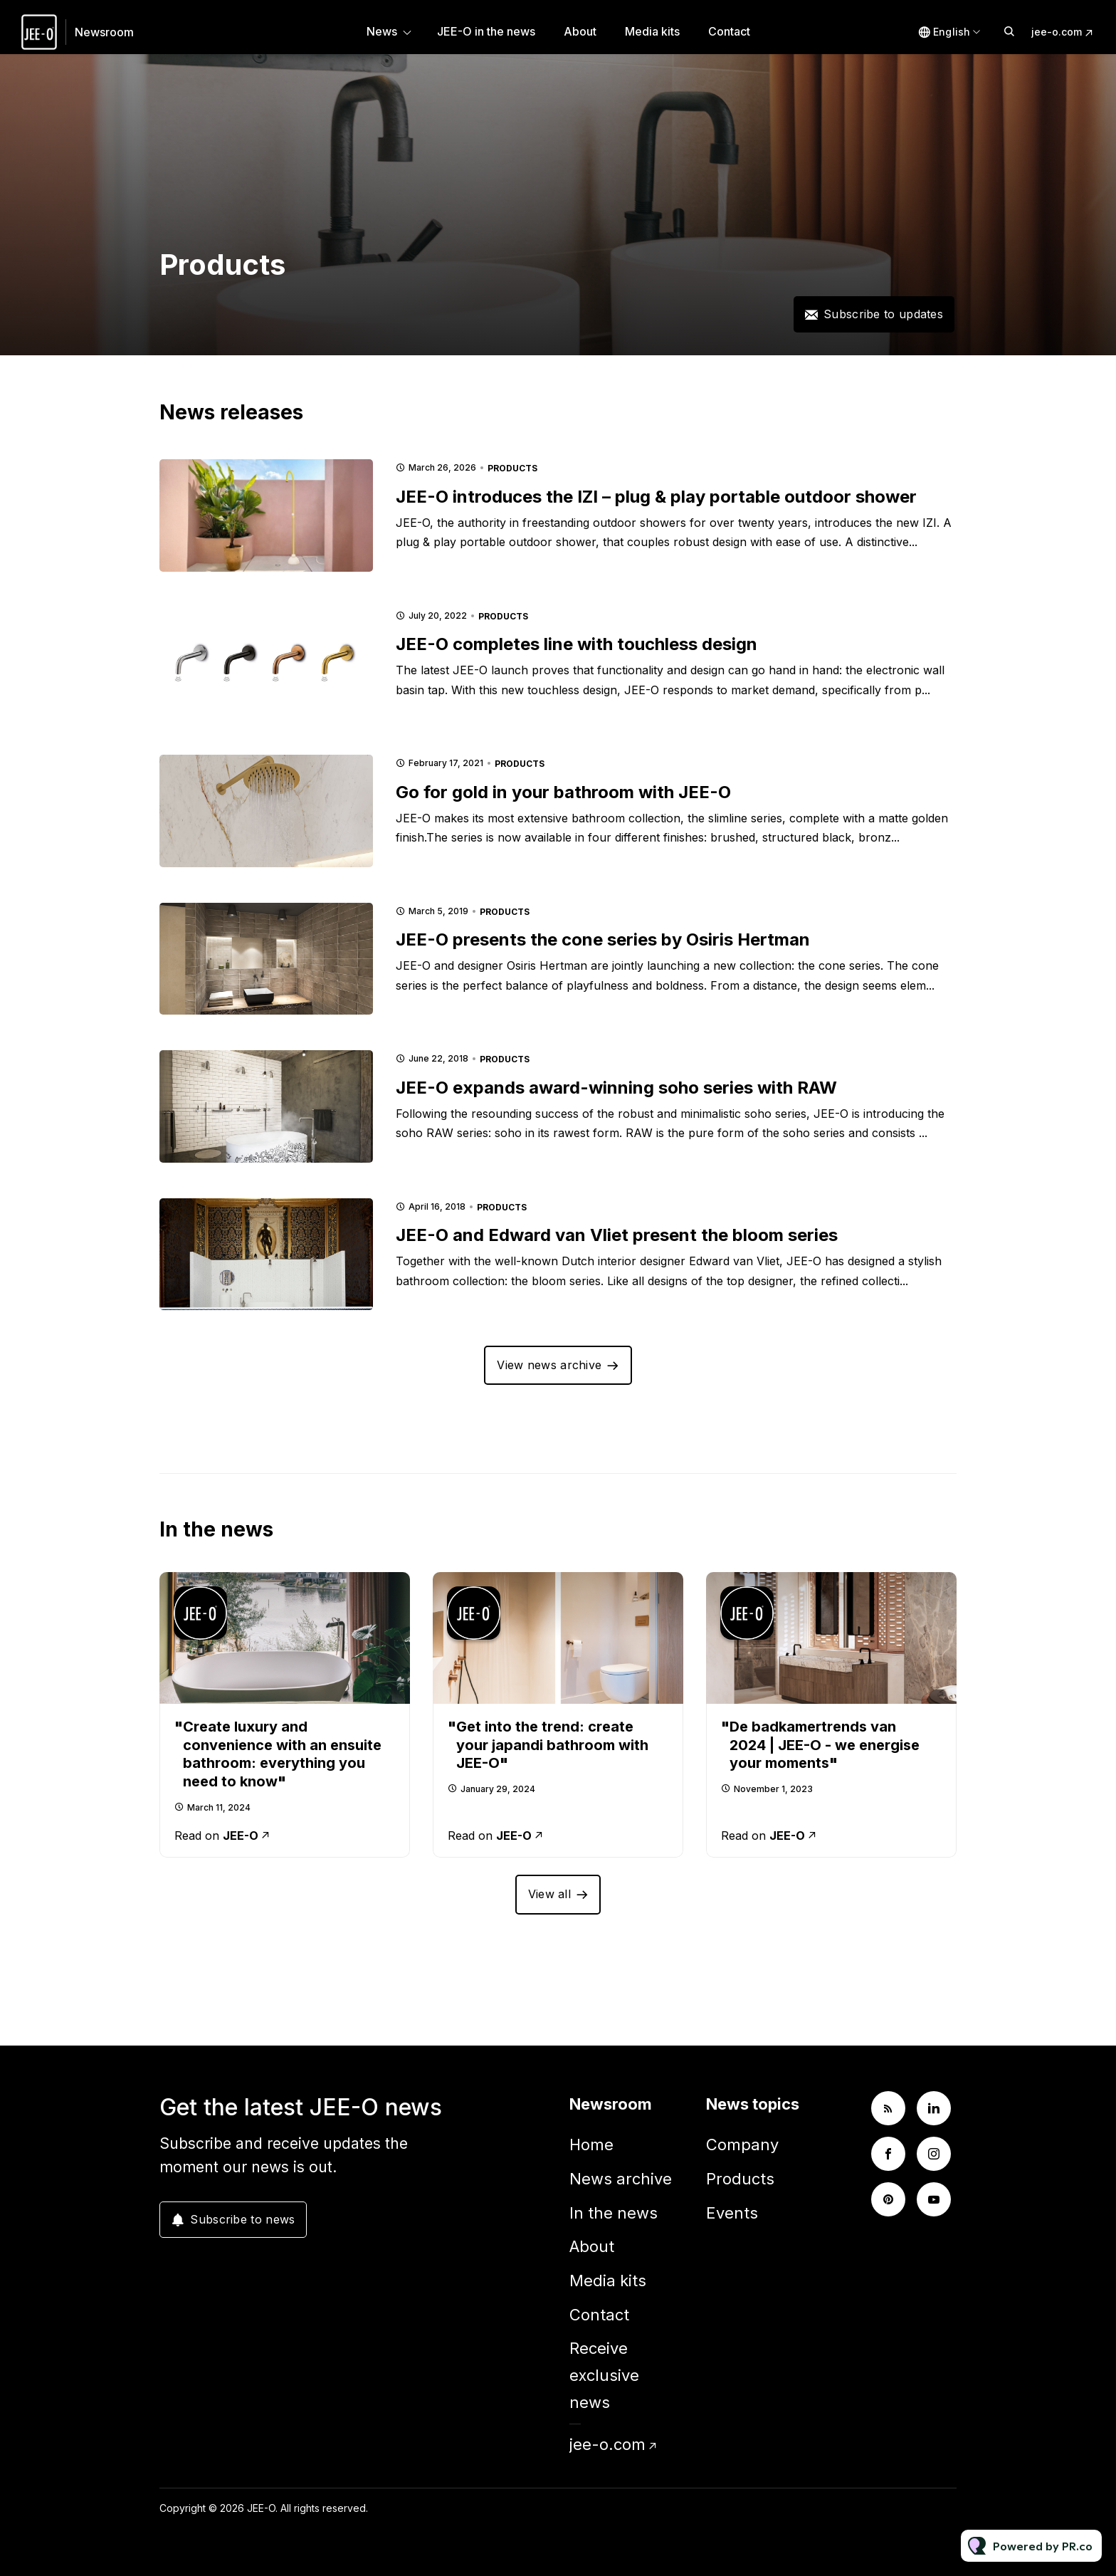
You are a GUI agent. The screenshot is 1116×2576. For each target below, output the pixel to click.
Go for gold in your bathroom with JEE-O (563, 792)
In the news (613, 2213)
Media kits (652, 31)
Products (512, 468)
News (382, 31)
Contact (729, 31)
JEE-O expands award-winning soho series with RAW (616, 1087)
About (580, 31)
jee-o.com (1056, 32)
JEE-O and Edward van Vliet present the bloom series (617, 1235)
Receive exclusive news (604, 2375)
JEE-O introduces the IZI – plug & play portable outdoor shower (656, 496)
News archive (620, 2178)
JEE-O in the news (486, 31)
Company (742, 2144)
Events (732, 2213)
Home (591, 2144)
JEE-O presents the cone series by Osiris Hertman (603, 939)
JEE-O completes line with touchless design (576, 644)
